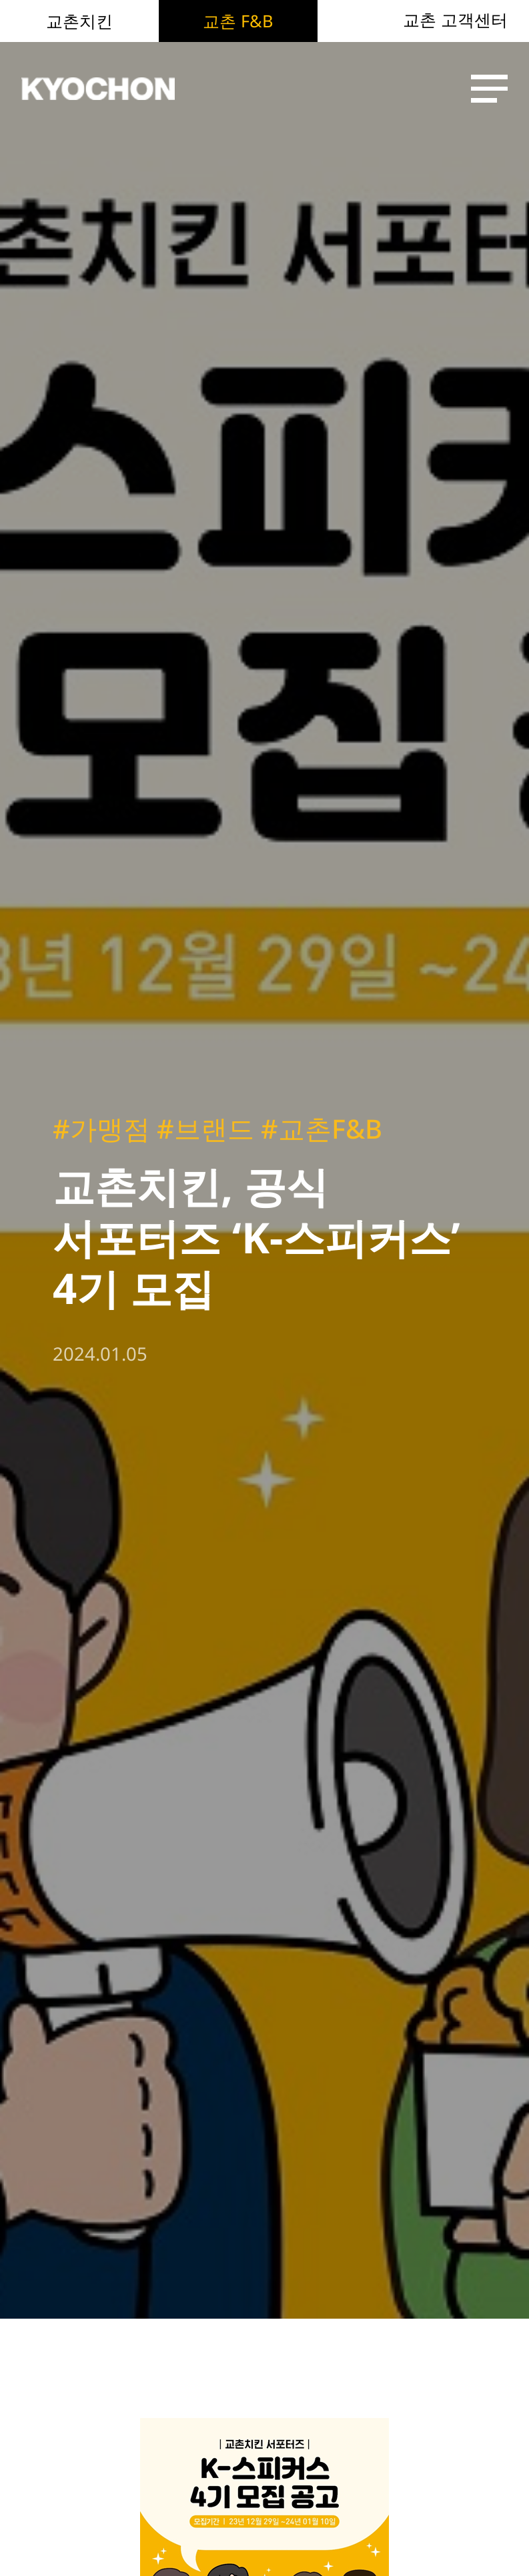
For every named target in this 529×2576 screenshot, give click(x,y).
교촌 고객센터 (455, 19)
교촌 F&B (238, 20)
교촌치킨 (79, 20)
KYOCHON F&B (98, 89)
